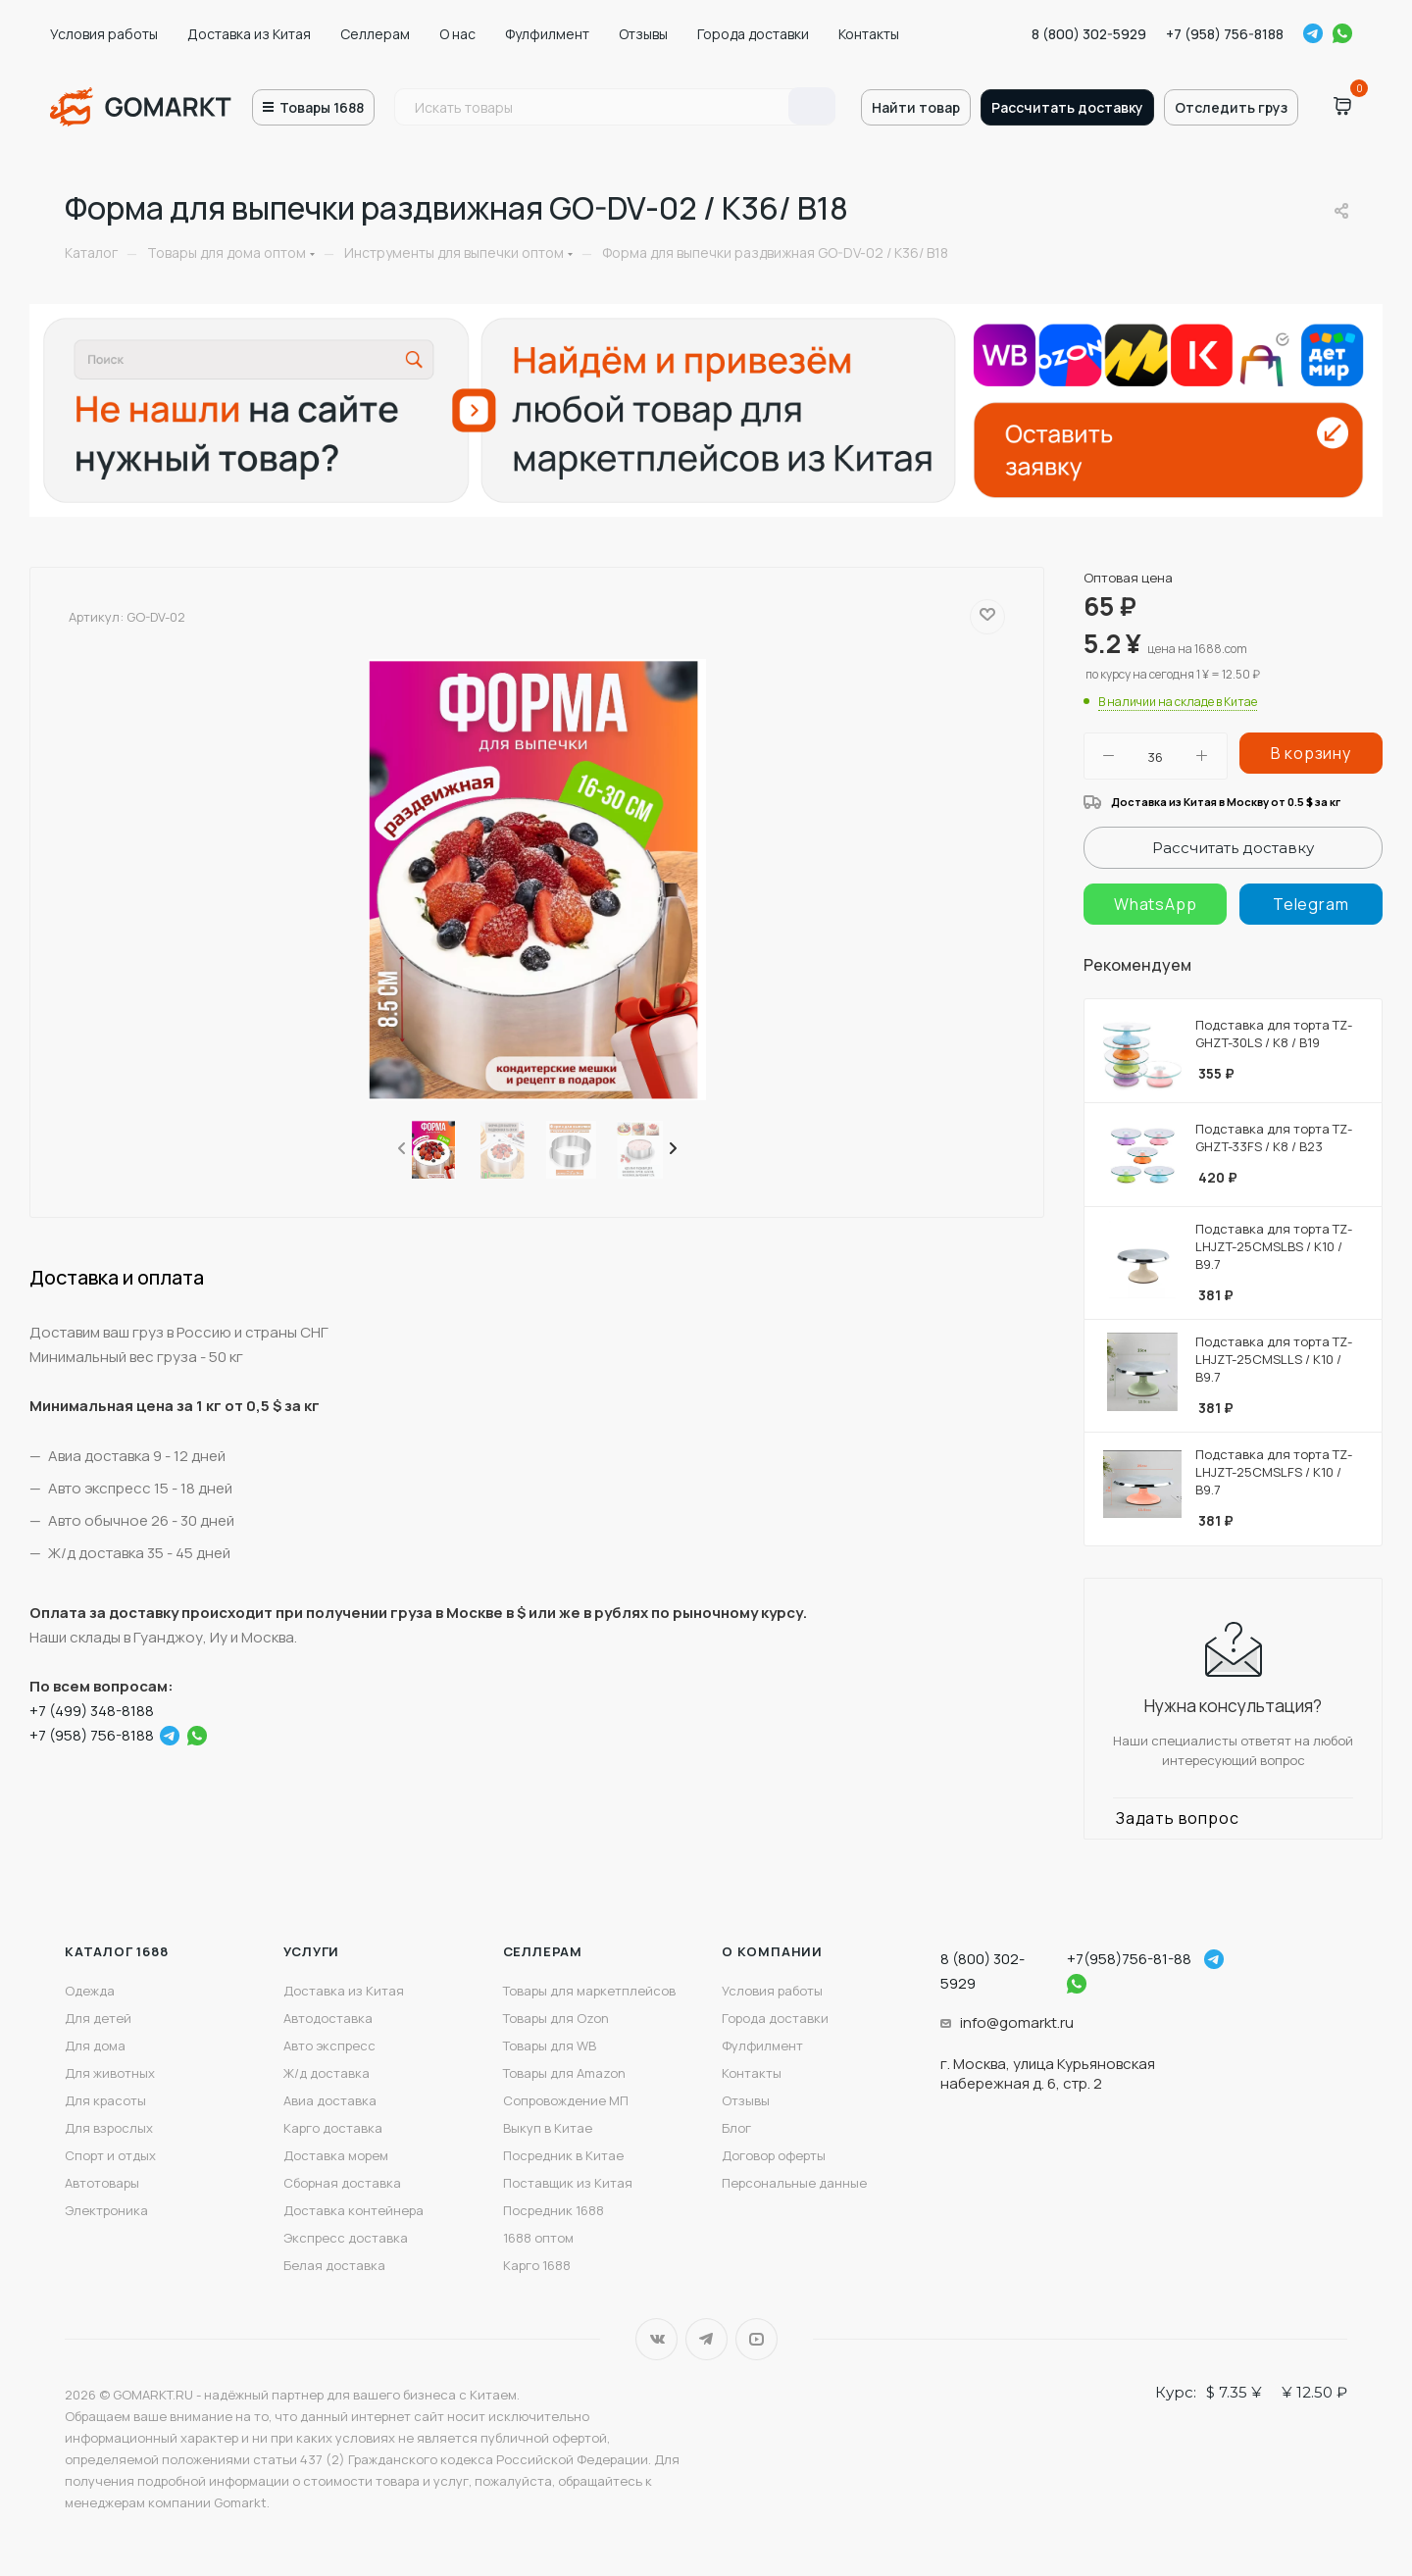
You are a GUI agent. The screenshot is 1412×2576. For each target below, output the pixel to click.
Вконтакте (656, 2339)
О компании (772, 1951)
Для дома (95, 2045)
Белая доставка (334, 2265)
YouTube (756, 2339)
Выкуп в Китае (547, 2128)
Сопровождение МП (566, 2100)
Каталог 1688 (117, 1951)
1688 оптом (538, 2238)
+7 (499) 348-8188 (91, 1710)
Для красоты (105, 2100)
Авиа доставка (330, 2100)
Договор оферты (774, 2155)
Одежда (90, 1990)
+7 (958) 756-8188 (1225, 34)
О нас (457, 34)
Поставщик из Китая (567, 2183)
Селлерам (375, 34)
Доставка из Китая (249, 34)
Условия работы (104, 34)
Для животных (110, 2073)
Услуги (311, 1951)
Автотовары (102, 2183)
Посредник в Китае (563, 2155)
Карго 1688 (537, 2265)
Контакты (868, 34)
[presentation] (400, 1149)
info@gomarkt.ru (1017, 2022)
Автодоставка (328, 2018)
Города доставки (753, 34)
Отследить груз (1231, 107)
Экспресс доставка (345, 2238)
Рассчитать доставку (1067, 107)
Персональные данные (794, 2183)
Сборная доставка (342, 2183)
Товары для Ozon (556, 2018)
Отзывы (643, 34)
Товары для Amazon (564, 2073)
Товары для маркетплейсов (589, 1990)
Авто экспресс (329, 2045)
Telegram (1313, 33)
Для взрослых (109, 2128)
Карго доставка (332, 2128)
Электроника (106, 2210)
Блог (736, 2128)
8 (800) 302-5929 (1089, 34)
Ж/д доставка (326, 2073)
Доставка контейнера (353, 2210)
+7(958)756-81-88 (1129, 1958)
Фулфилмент (547, 34)
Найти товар (916, 107)
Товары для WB (549, 2045)
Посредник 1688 (553, 2210)
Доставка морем (335, 2155)
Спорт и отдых (110, 2155)
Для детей (98, 2018)
